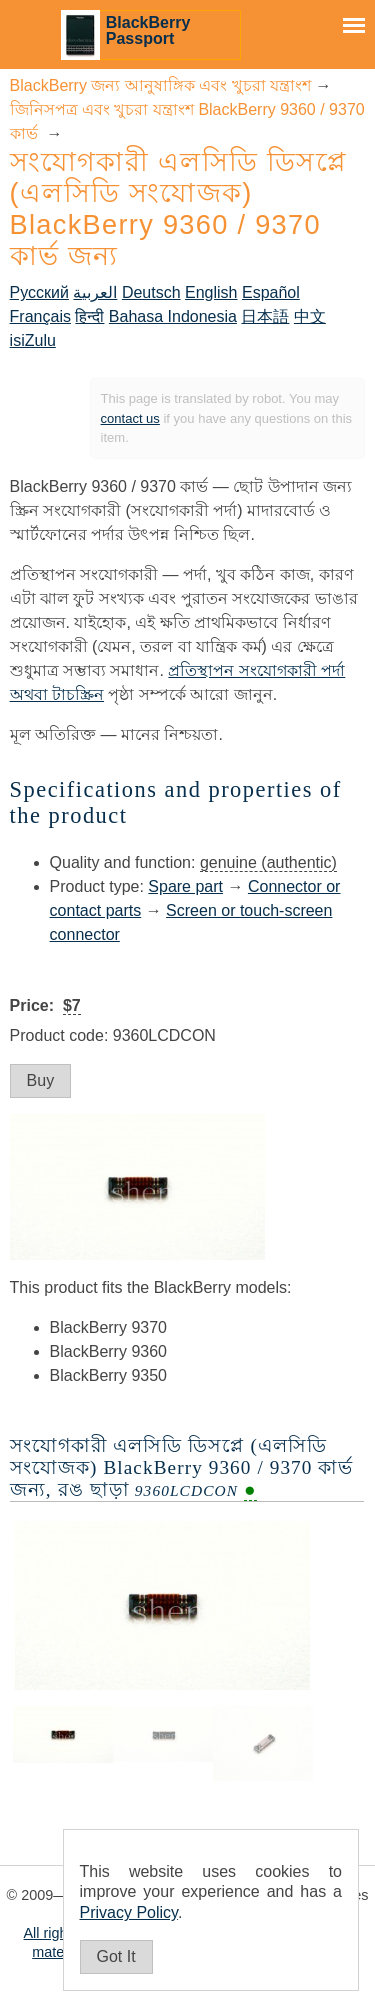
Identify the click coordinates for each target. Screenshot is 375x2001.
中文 (310, 316)
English (211, 292)
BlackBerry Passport (148, 30)
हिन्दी (89, 316)
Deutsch (151, 292)
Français (40, 316)
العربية (95, 292)
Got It (116, 1956)
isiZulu (33, 340)
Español (271, 292)
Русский (39, 292)
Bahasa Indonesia (173, 316)
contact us (130, 418)
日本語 (265, 316)
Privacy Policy (129, 1912)
